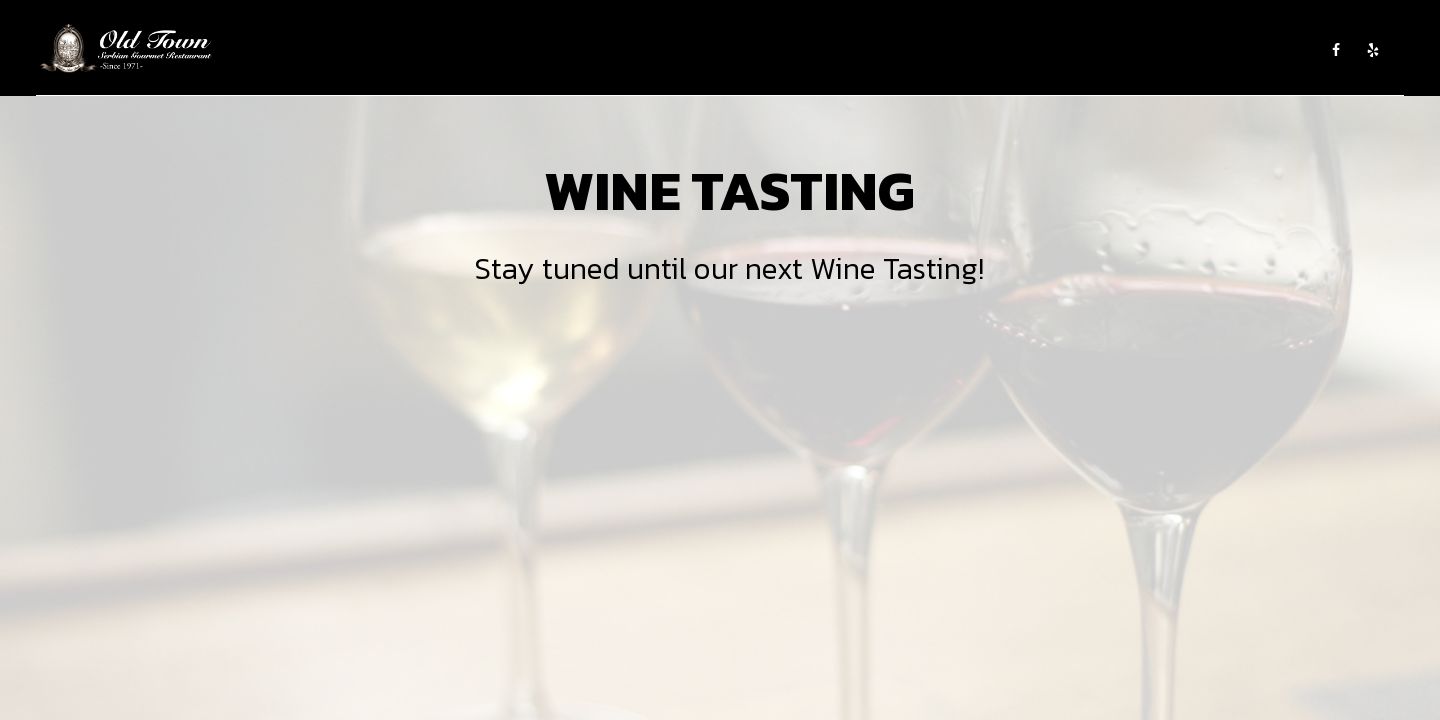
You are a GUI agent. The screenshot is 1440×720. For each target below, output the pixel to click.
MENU (619, 50)
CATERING (679, 50)
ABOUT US (557, 50)
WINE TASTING (826, 50)
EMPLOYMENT (923, 50)
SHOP (994, 50)
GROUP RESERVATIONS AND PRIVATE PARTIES (1166, 50)
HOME (494, 50)
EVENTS (747, 50)
